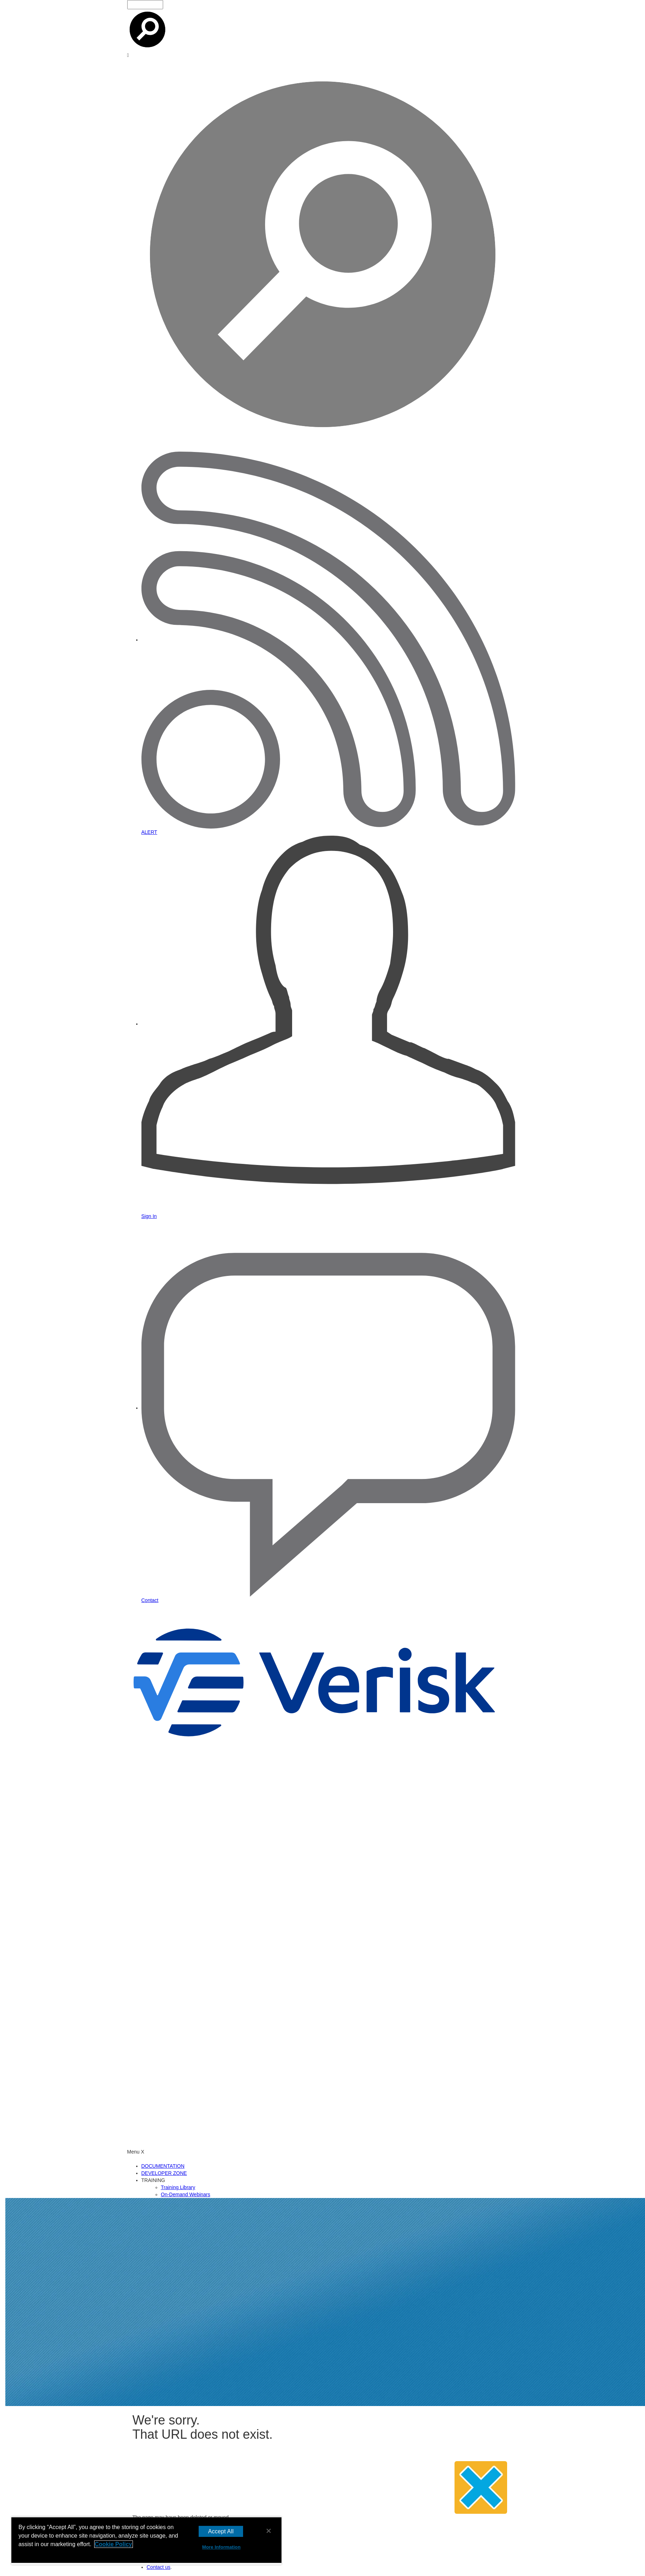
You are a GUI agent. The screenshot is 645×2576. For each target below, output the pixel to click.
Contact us (159, 2567)
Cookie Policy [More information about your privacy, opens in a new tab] (113, 2544)
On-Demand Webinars (185, 2194)
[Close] (268, 2531)
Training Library (178, 2187)
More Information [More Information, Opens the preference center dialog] (221, 2547)
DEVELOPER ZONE (164, 2173)
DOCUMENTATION (163, 2166)
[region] (146, 2541)
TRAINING (153, 2180)
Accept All (220, 2531)
